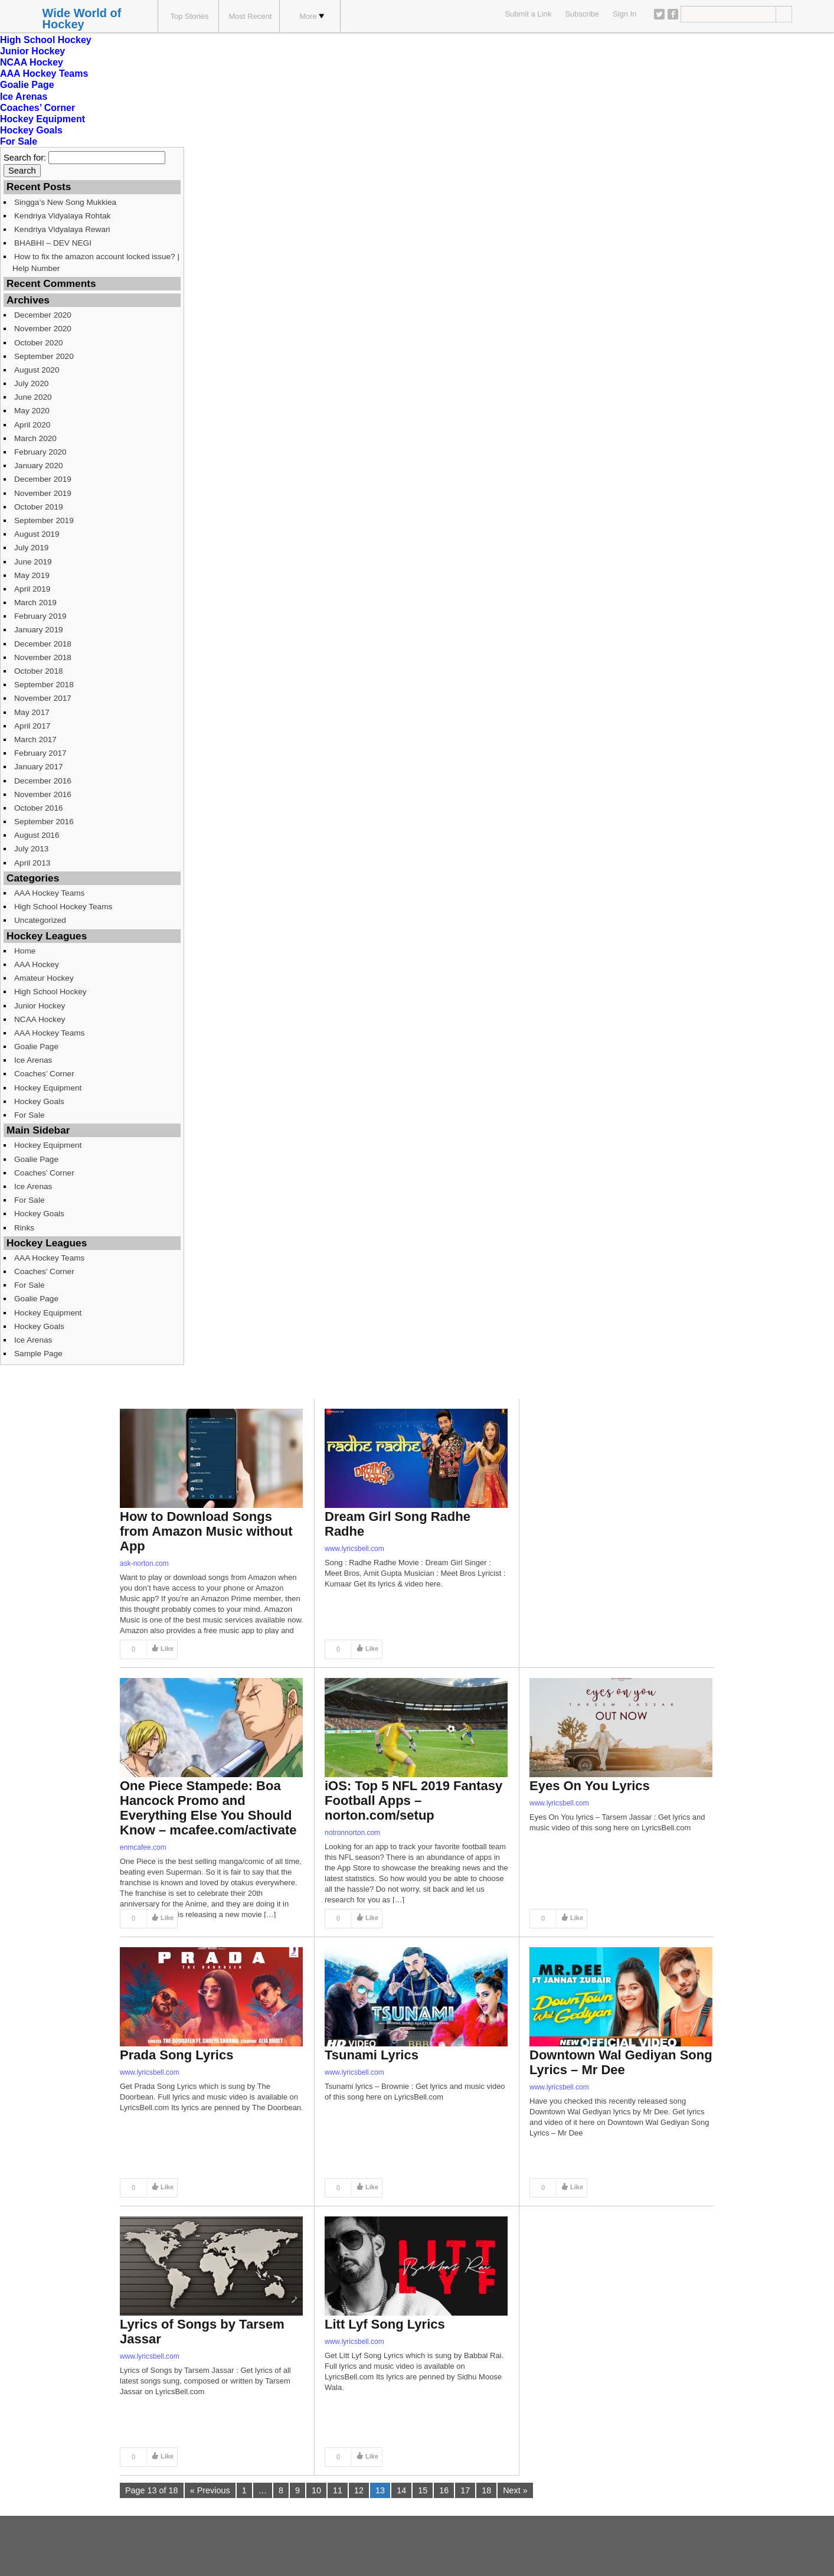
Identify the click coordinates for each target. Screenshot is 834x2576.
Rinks (24, 1227)
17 (465, 2490)
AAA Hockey (36, 964)
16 (444, 2490)
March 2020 (35, 438)
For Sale (18, 141)
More (311, 16)
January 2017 (38, 766)
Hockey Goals (31, 130)
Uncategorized (40, 920)
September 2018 (44, 684)
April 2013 (32, 862)
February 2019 (40, 616)
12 (359, 2490)
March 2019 (35, 602)
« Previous (210, 2490)
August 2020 (37, 369)
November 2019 (42, 493)
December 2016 (42, 780)
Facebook (673, 14)
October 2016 (38, 808)
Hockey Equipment (42, 119)
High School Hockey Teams (63, 906)
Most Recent (250, 16)
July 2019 (31, 547)
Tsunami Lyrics (371, 2055)
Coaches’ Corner (37, 108)
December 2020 (42, 315)
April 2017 (32, 725)
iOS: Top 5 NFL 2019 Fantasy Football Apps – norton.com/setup (413, 1800)
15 (422, 2490)
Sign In (624, 13)
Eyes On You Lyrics (589, 1785)
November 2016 (42, 794)
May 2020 (32, 410)
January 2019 (38, 629)
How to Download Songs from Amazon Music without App (206, 1531)
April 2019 (32, 589)
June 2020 (33, 397)
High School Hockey (45, 40)
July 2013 (31, 848)
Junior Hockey (32, 51)
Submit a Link (528, 13)
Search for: (25, 157)
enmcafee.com (143, 1847)
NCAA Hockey (31, 62)
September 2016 (44, 821)
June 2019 (33, 561)
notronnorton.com (352, 1833)
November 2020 (42, 328)
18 (486, 2490)
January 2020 (38, 465)
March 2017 (35, 739)
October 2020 (38, 342)
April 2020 (32, 424)
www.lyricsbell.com (354, 1549)
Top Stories (189, 16)
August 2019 (37, 534)
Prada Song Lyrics (176, 2055)
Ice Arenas (23, 97)
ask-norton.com (144, 1563)
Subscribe (582, 13)
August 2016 (37, 835)
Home (24, 950)
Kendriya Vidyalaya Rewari (62, 229)
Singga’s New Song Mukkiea (65, 202)
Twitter (659, 14)
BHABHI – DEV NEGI (52, 243)
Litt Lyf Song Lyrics (385, 2324)
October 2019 (38, 506)
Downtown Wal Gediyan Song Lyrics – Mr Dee (620, 2062)
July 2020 (31, 383)
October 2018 (38, 671)
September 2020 (44, 356)
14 (401, 2490)
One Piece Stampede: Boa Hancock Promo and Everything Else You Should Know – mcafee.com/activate (208, 1807)
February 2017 (40, 753)
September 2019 (44, 520)
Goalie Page (27, 85)
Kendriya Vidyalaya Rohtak (62, 215)
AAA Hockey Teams (44, 73)
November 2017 (42, 698)
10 (316, 2490)
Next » (515, 2490)
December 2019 (42, 479)
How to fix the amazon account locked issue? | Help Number (95, 262)
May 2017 (32, 712)
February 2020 (40, 452)
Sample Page (38, 1353)
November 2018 (42, 657)
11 (337, 2490)
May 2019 (32, 575)
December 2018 (42, 643)
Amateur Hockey (44, 978)
